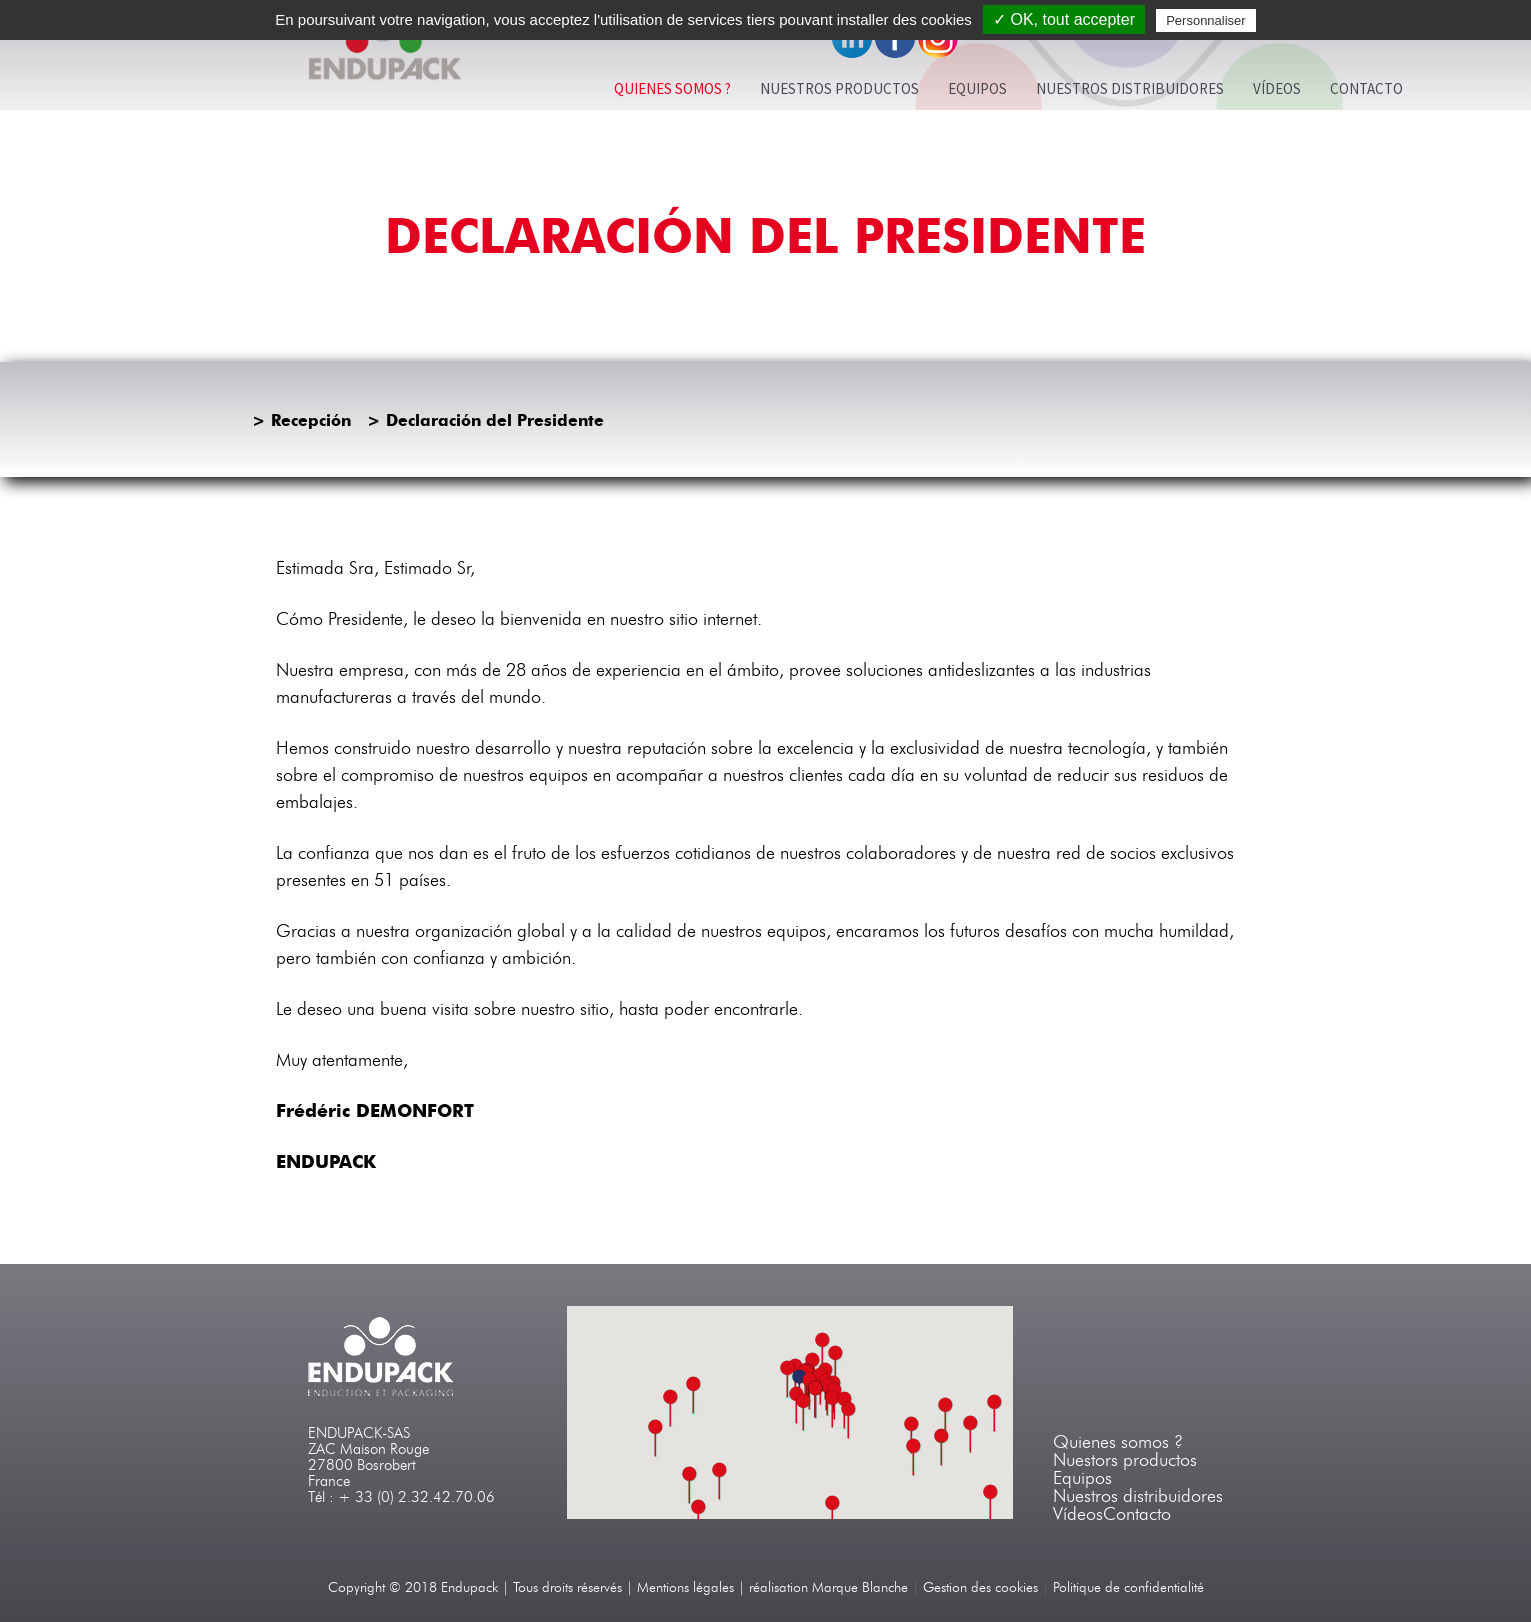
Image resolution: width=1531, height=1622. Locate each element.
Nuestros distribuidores (1138, 1496)
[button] (833, 1409)
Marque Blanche (860, 1587)
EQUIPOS (977, 88)
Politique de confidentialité (1128, 1587)
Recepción (311, 420)
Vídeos (1277, 88)
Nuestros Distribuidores (1130, 88)
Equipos (1082, 1478)
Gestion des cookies (980, 1587)
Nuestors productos (1125, 1460)
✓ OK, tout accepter (1064, 19)
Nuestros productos (839, 88)
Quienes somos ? (672, 88)
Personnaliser (1206, 20)
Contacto (1366, 88)
